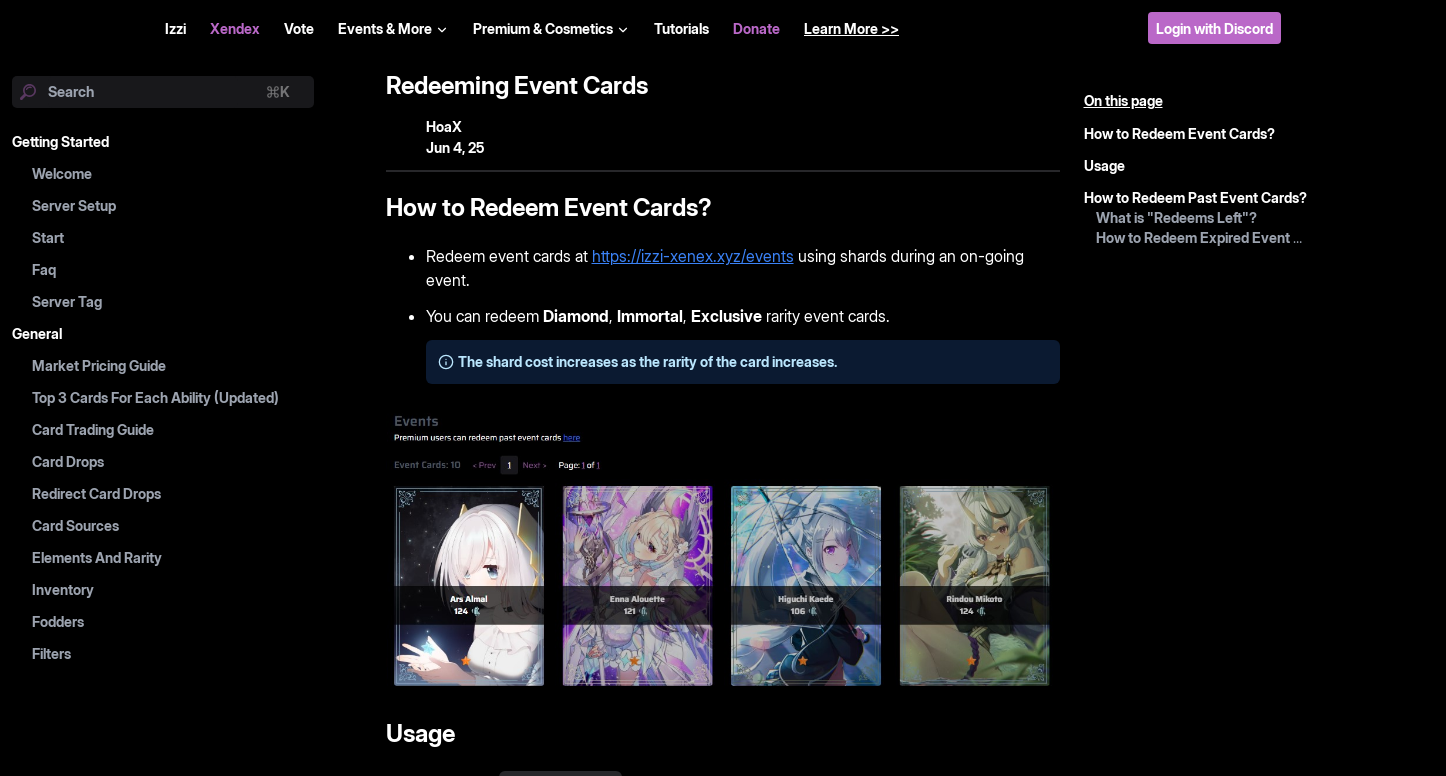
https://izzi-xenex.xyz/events (693, 256)
